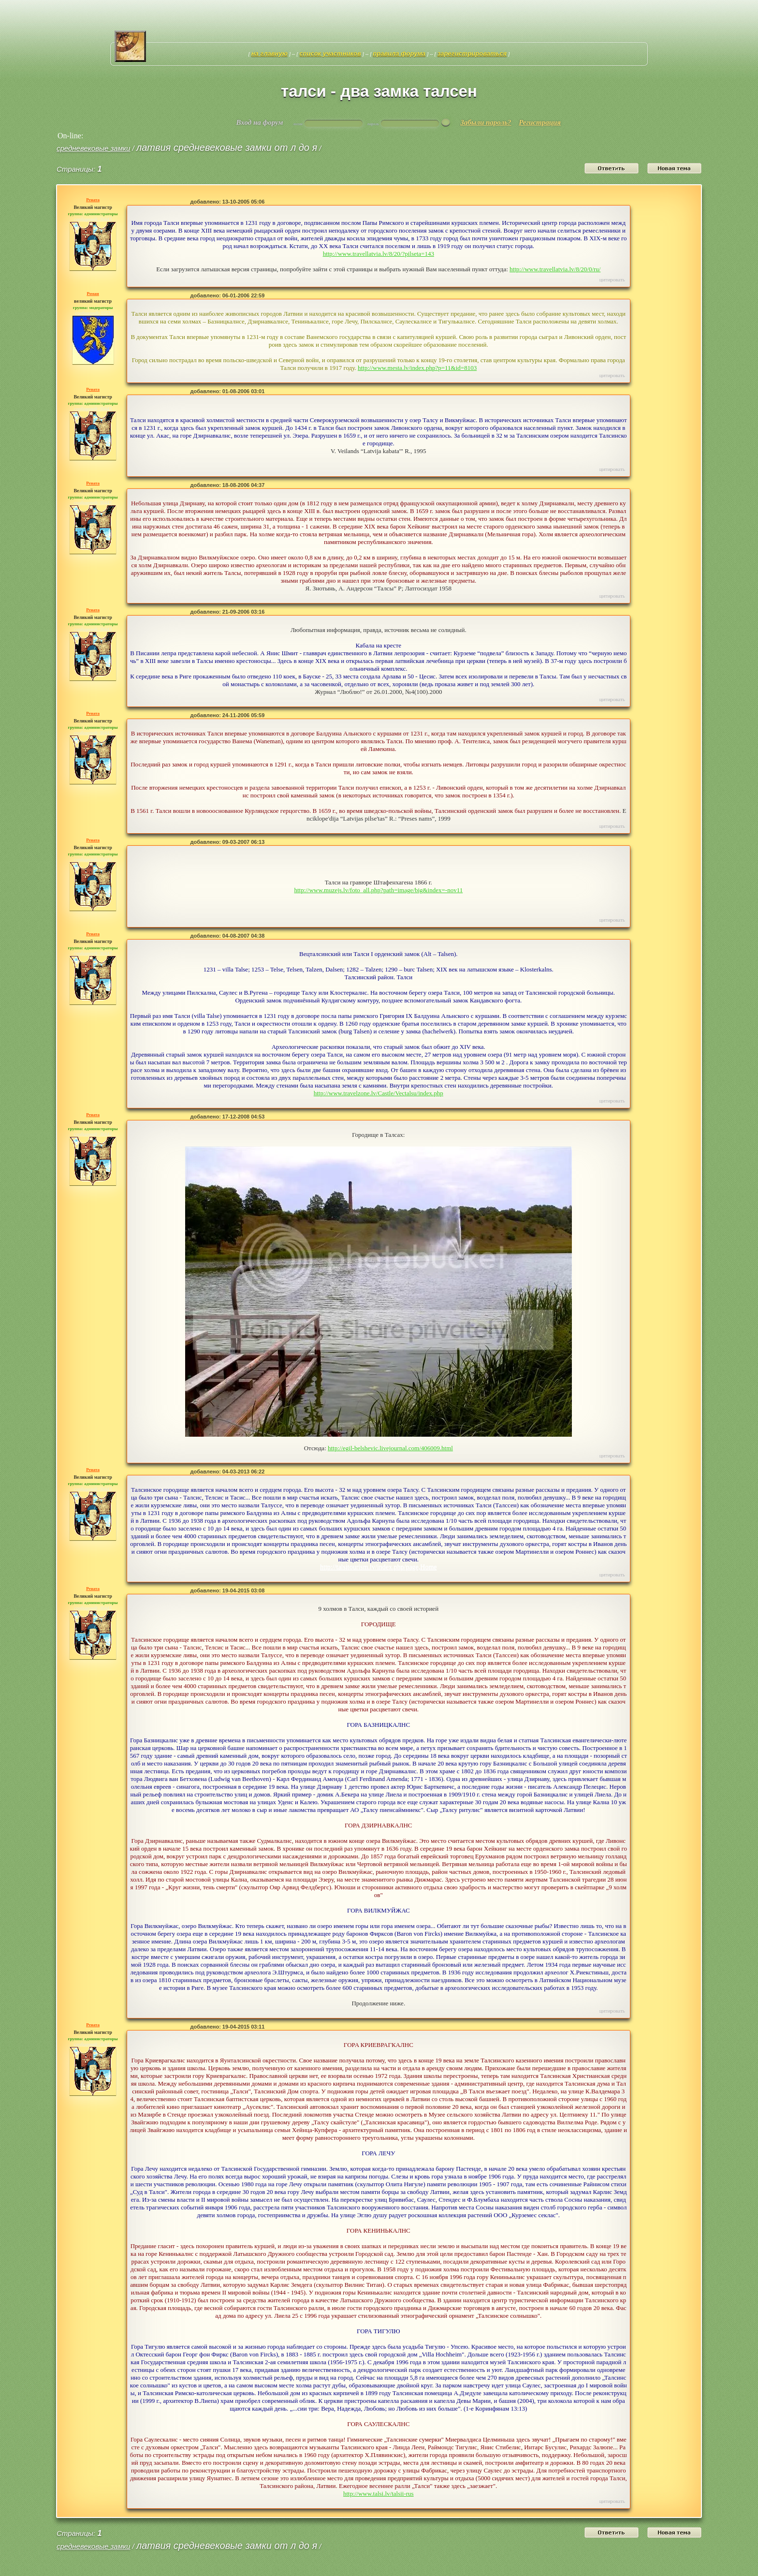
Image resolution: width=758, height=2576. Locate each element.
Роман (93, 293)
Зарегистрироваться (472, 53)
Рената (93, 199)
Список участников (330, 53)
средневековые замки (93, 148)
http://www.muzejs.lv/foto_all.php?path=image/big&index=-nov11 (378, 890)
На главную (269, 53)
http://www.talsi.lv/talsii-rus (378, 2493)
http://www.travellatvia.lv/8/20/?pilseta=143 (378, 253)
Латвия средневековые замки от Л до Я (226, 147)
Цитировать (612, 279)
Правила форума (399, 53)
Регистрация (540, 122)
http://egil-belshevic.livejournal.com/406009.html (390, 1448)
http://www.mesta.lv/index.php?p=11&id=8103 (417, 367)
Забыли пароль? (485, 122)
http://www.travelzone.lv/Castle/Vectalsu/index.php (378, 1093)
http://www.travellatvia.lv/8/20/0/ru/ (555, 269)
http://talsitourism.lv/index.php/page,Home (378, 1567)
